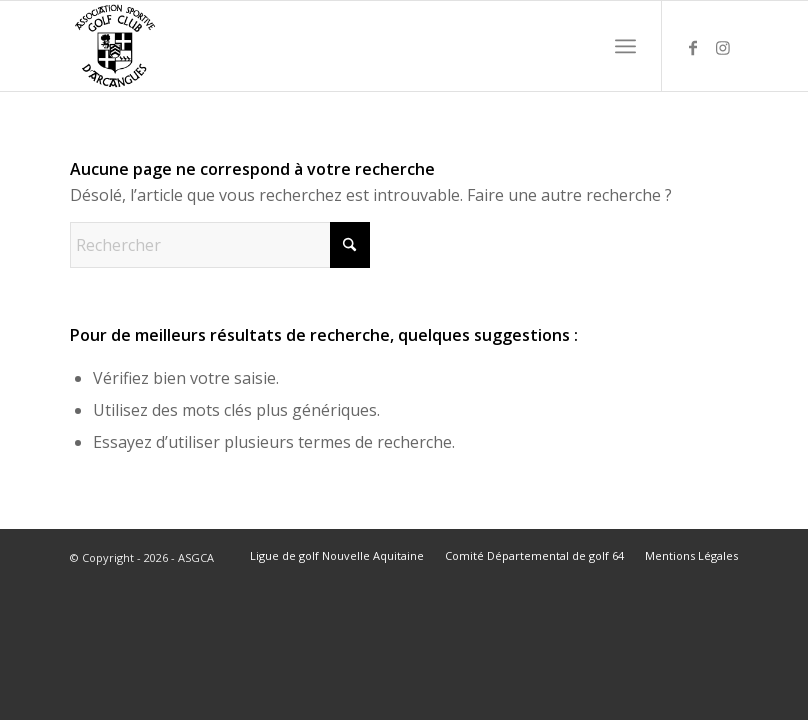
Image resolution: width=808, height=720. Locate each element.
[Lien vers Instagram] (723, 46)
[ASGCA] (115, 46)
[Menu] (625, 46)
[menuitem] (625, 46)
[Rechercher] (220, 245)
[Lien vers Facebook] (693, 46)
